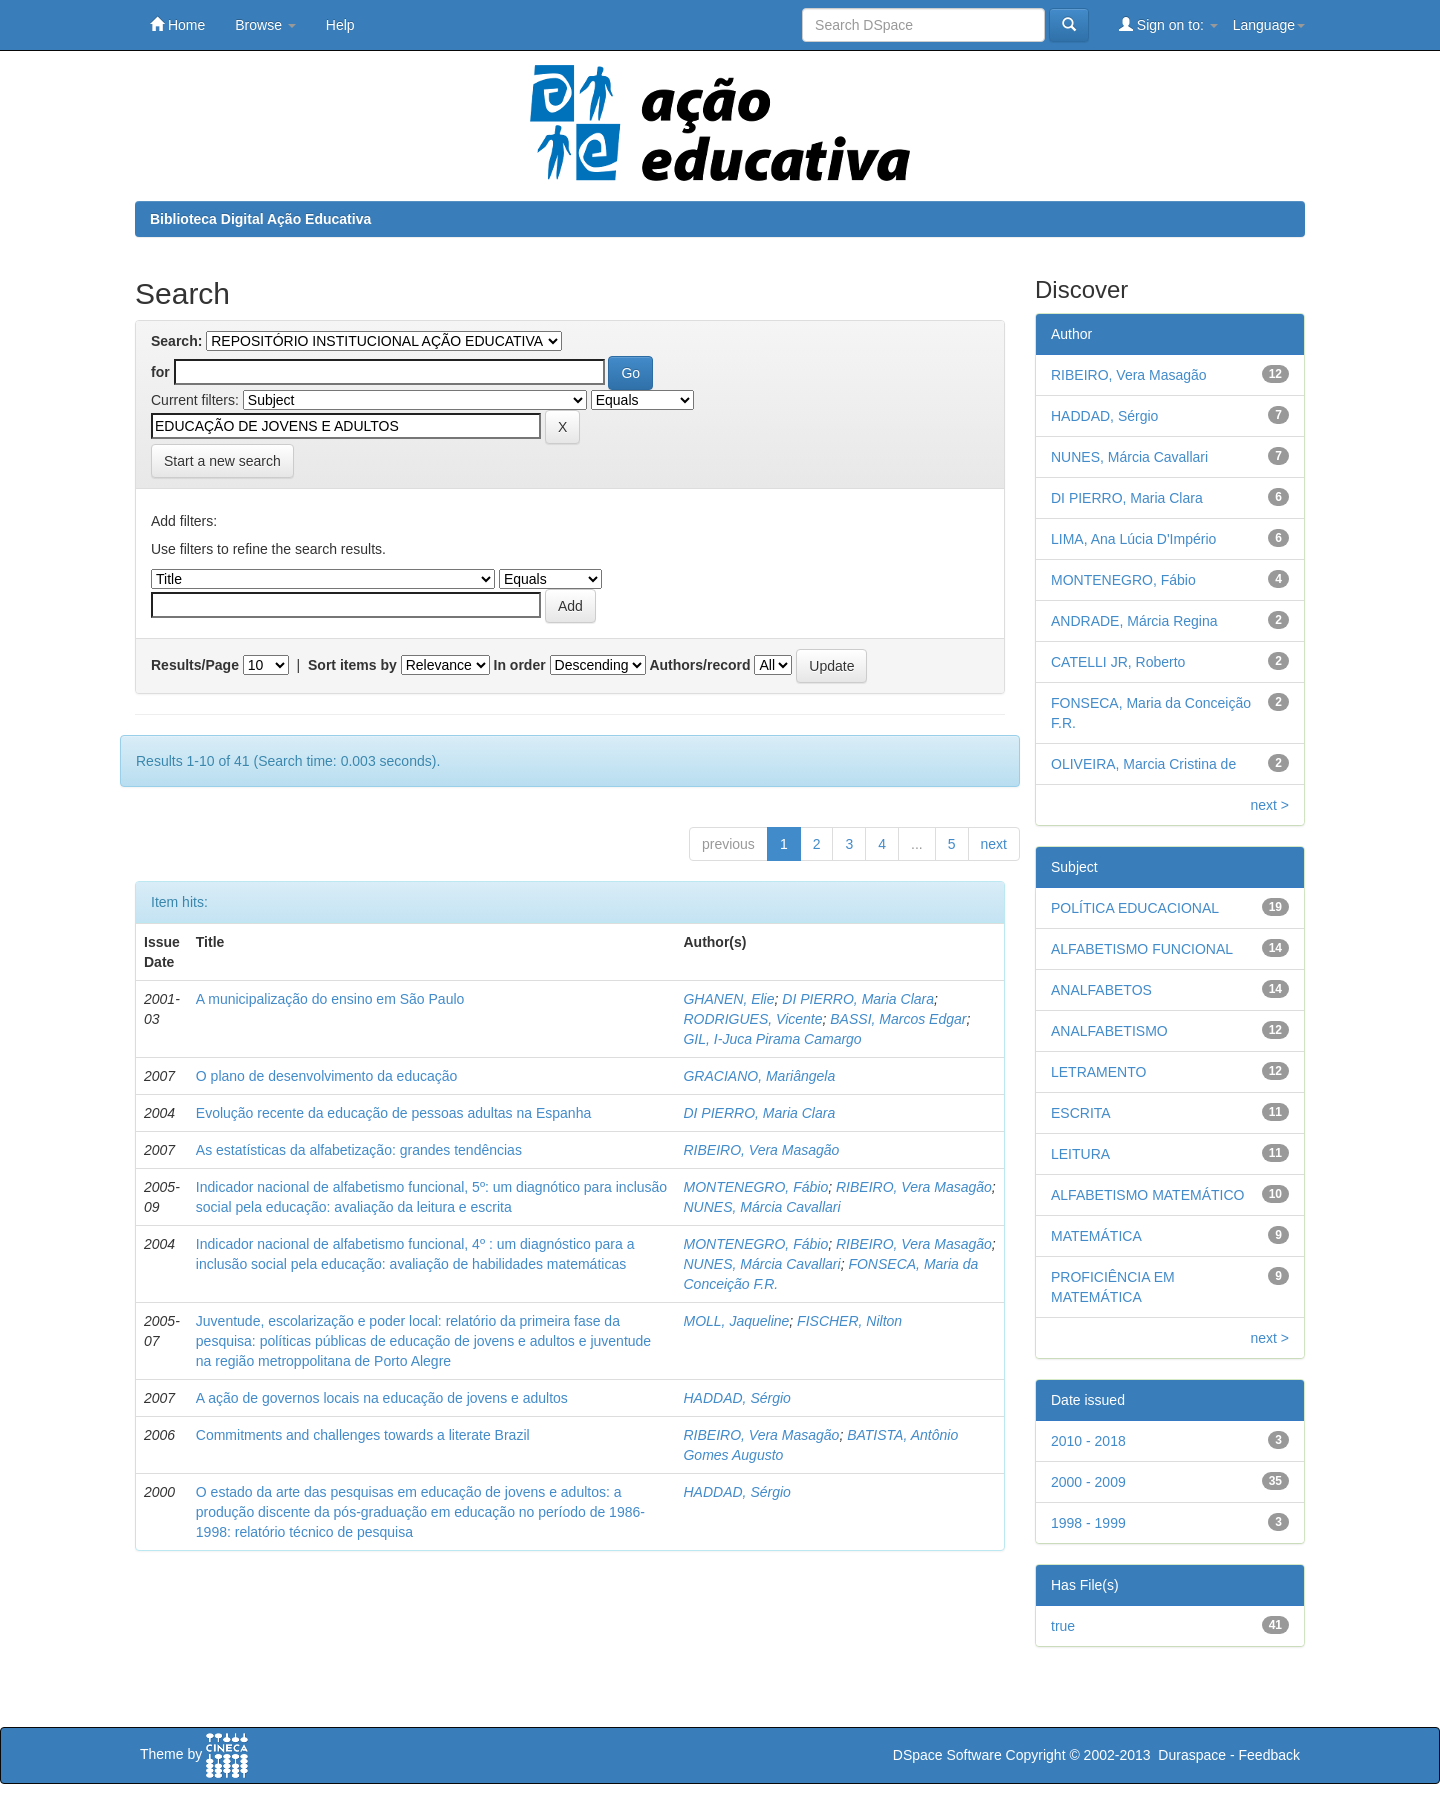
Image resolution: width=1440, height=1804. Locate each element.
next (994, 844)
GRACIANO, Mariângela (759, 1076)
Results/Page (195, 665)
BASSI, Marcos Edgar (898, 1019)
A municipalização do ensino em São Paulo (330, 999)
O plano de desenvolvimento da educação (327, 1076)
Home (177, 24)
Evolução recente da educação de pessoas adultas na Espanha (393, 1113)
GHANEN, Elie (728, 999)
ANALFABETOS (1101, 990)
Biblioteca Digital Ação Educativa (260, 219)
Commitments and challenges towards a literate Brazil (363, 1435)
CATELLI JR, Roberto (1118, 662)
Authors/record (699, 665)
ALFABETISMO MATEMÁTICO (1147, 1195)
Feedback (1269, 1755)
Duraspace (1192, 1755)
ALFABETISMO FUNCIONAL (1142, 949)
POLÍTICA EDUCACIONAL (1135, 908)
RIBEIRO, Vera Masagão (761, 1150)
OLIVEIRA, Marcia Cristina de (1143, 764)
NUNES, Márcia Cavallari (761, 1207)
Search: (176, 341)
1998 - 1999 (1088, 1523)
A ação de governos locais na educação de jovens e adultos (382, 1398)
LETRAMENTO (1098, 1072)
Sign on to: (1168, 24)
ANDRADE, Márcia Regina (1134, 621)
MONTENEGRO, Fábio (755, 1187)
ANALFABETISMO (1109, 1031)
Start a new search (222, 461)
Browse (265, 25)
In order (520, 665)
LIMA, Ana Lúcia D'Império (1133, 539)
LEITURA (1080, 1154)
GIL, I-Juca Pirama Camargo (772, 1039)
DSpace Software (947, 1755)
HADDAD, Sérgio (736, 1398)
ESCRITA (1081, 1113)
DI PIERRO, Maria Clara (858, 999)
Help (340, 25)
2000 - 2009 (1088, 1482)
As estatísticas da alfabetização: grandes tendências (359, 1150)
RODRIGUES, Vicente (752, 1019)
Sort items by (352, 665)
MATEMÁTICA (1096, 1236)
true (1063, 1626)
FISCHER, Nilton (849, 1321)
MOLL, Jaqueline (736, 1321)
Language (1269, 25)
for (160, 372)
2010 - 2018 (1088, 1441)
